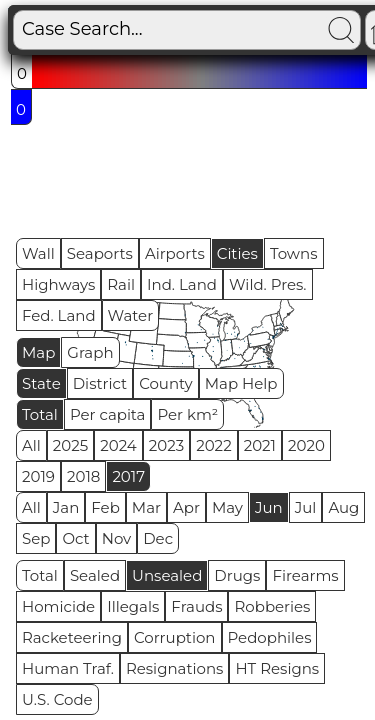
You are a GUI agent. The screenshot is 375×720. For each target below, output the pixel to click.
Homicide (58, 606)
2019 (38, 476)
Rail (121, 284)
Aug (343, 507)
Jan (66, 507)
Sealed (95, 575)
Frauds (196, 606)
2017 (128, 476)
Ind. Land (182, 284)
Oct (75, 538)
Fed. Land (59, 315)
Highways (58, 284)
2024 (118, 445)
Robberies (272, 606)
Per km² (187, 414)
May (227, 507)
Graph (90, 352)
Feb (105, 507)
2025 (70, 445)
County (166, 383)
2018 (83, 476)
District (100, 383)
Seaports (100, 253)
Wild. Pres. (268, 284)
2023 (166, 445)
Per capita (108, 414)
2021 (260, 445)
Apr (186, 507)
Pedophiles (270, 637)
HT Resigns (277, 668)
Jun (269, 507)
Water (131, 315)
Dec (158, 538)
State (41, 383)
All (31, 445)
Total (40, 414)
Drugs (237, 575)
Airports (175, 253)
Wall (38, 253)
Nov (117, 538)
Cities (237, 253)
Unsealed (167, 575)
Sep (36, 538)
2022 (213, 445)
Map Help (241, 383)
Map (38, 352)
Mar (146, 507)
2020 (306, 445)
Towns (294, 253)
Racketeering (72, 637)
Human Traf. (68, 668)
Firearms (305, 575)
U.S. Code (57, 699)
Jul (306, 507)
